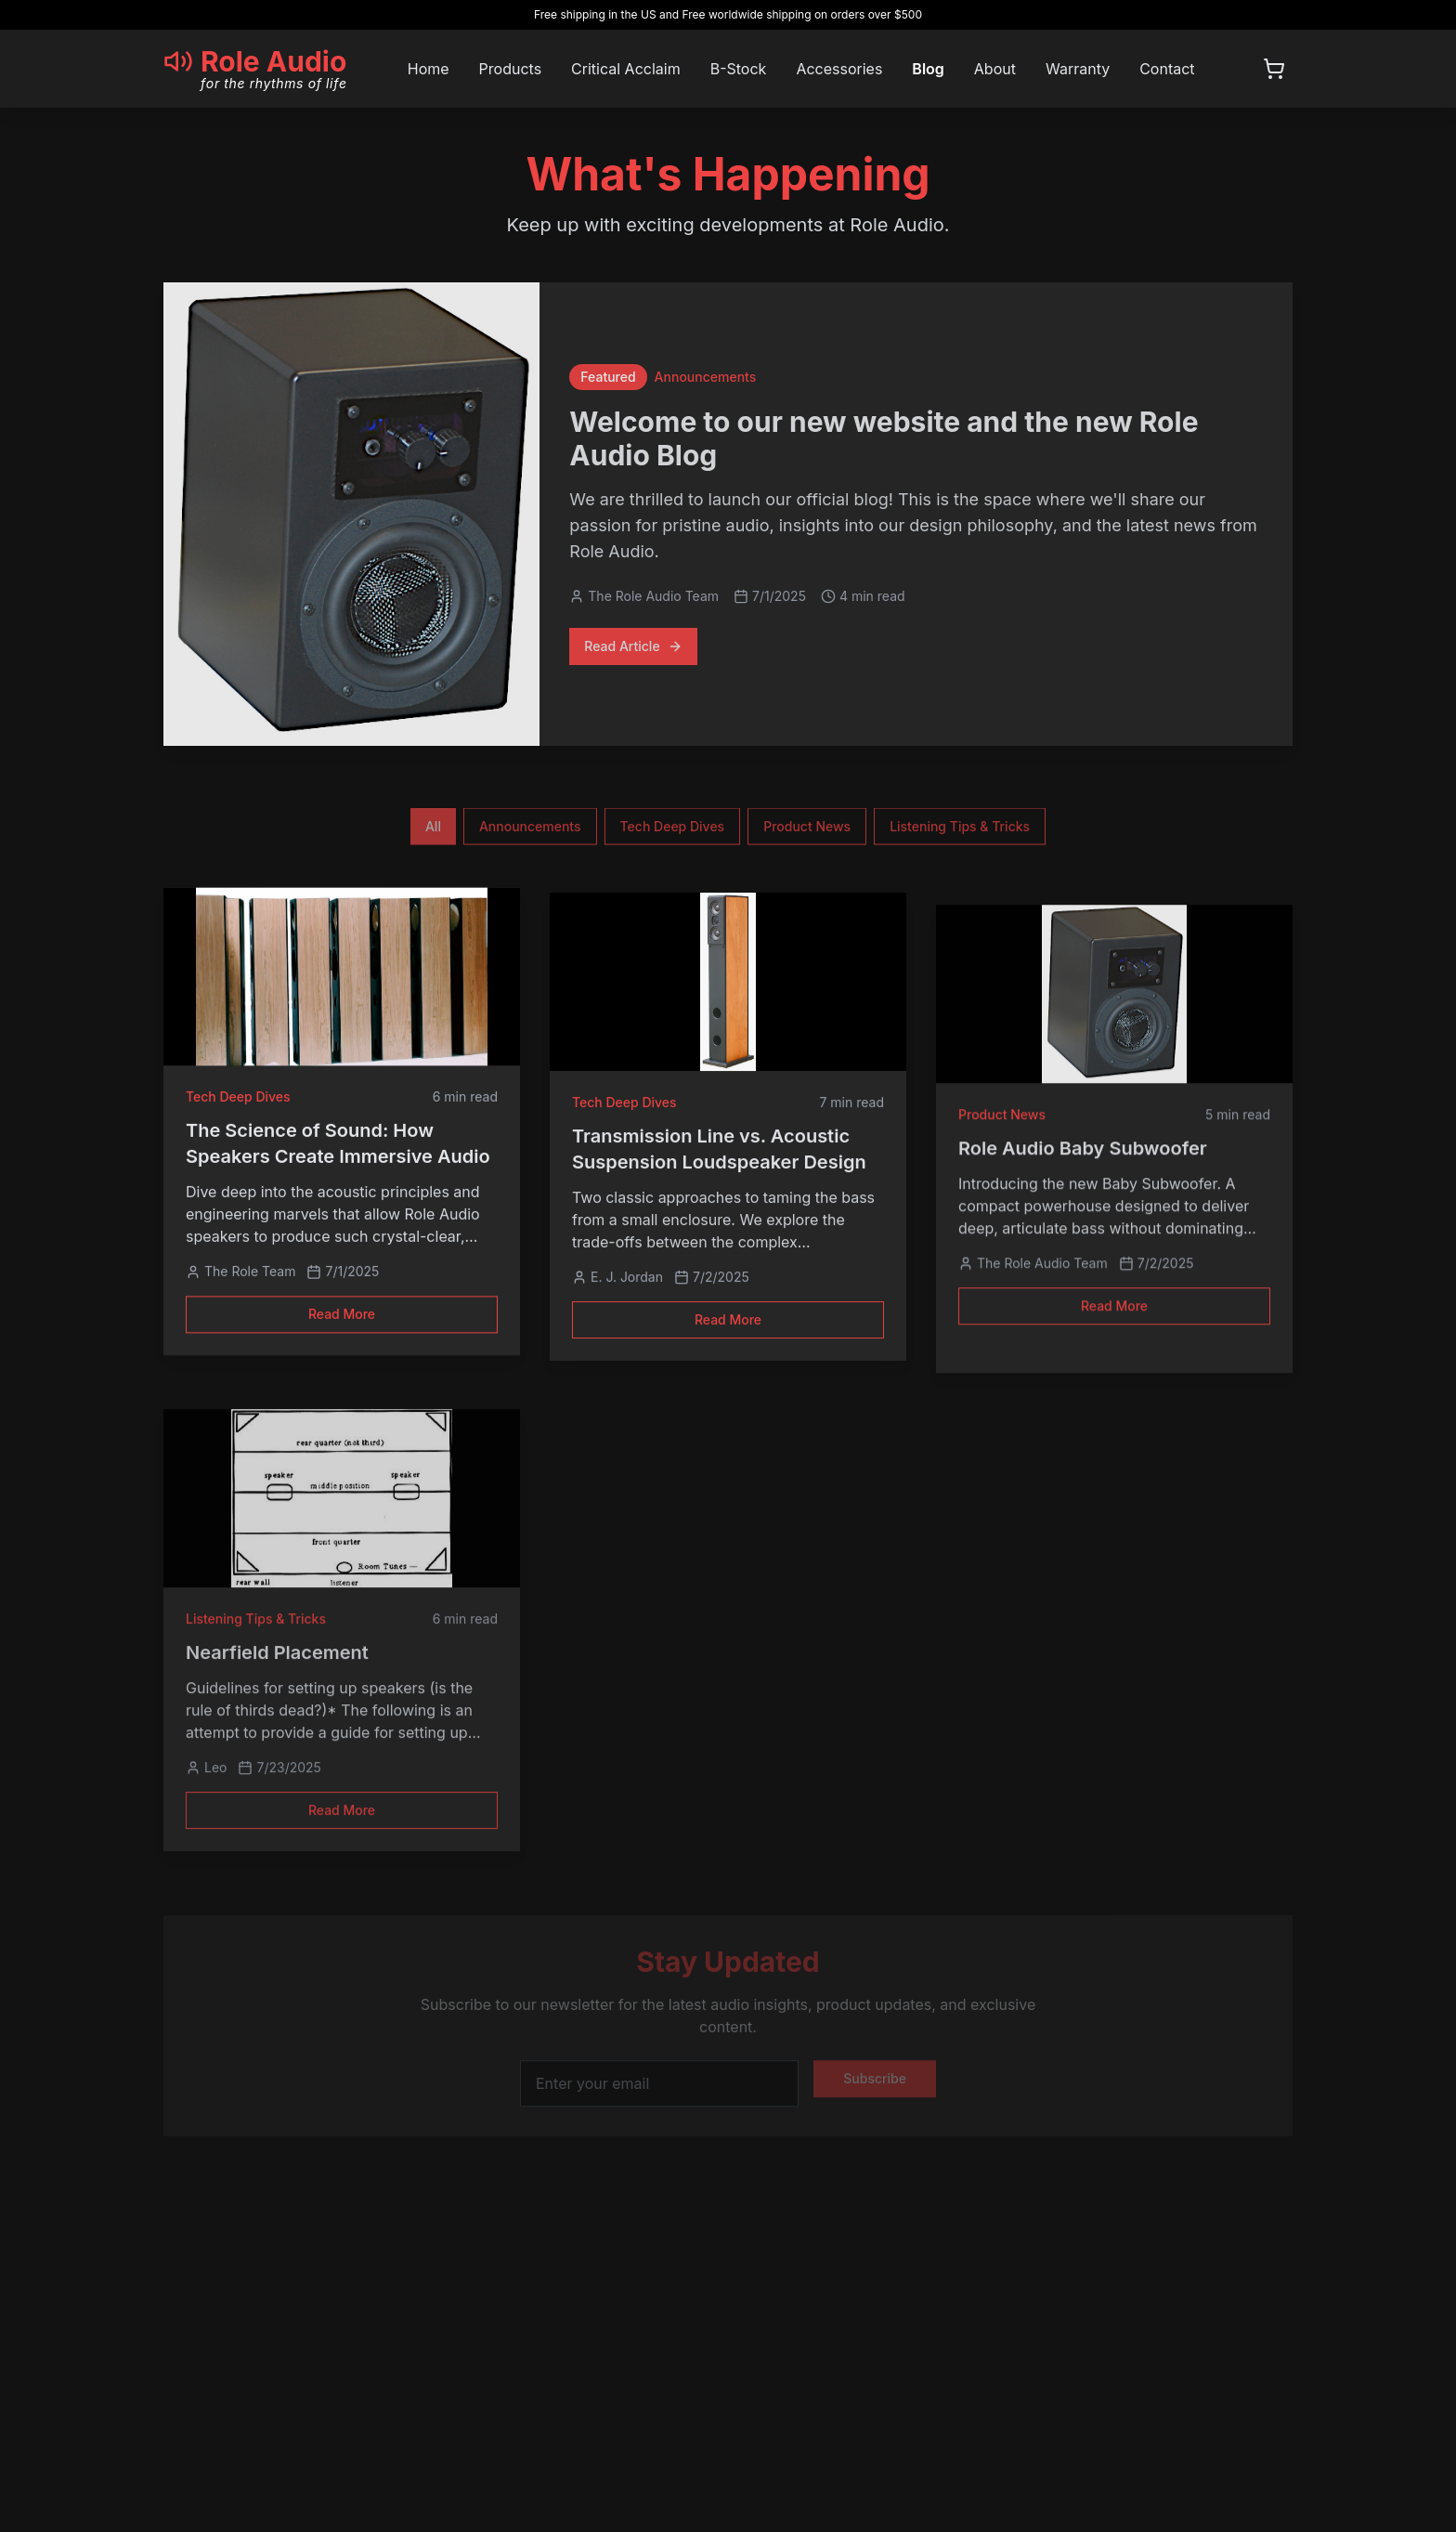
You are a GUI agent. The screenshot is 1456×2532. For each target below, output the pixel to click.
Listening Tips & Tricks (960, 832)
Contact (1166, 68)
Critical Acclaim (626, 68)
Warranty (1078, 68)
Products (510, 68)
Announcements (530, 832)
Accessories (839, 68)
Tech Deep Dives (672, 832)
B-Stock (738, 68)
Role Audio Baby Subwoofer (1082, 1153)
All (433, 832)
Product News (807, 832)
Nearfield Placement (277, 1658)
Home (428, 68)
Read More (341, 1324)
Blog (927, 68)
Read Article (633, 649)
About (995, 68)
